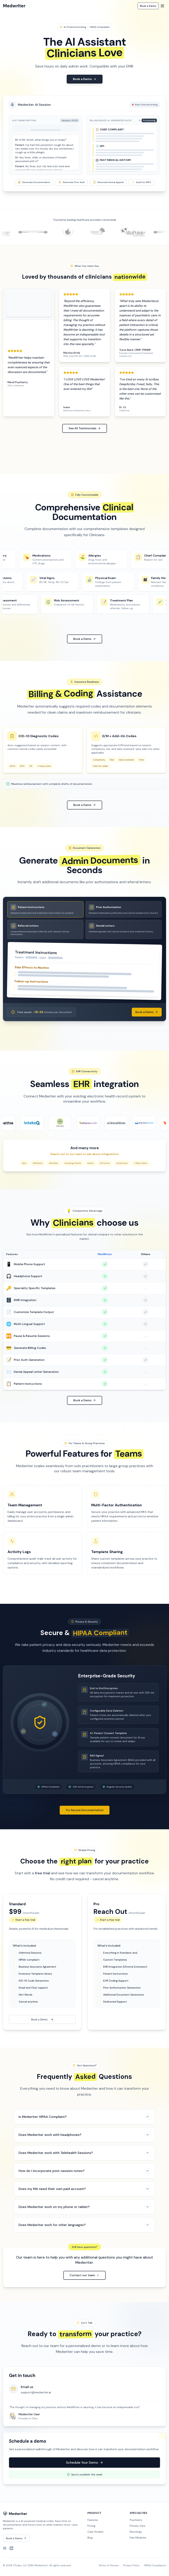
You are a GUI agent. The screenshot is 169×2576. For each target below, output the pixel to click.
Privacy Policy (131, 2565)
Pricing (91, 2525)
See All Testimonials (85, 428)
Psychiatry (136, 2520)
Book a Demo (106, 79)
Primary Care (137, 2525)
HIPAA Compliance (155, 2565)
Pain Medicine (138, 2537)
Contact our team (84, 2275)
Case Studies (95, 2531)
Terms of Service (108, 2565)
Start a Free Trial (146, 6)
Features (92, 2520)
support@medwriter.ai (36, 2392)
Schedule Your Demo (84, 2462)
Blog (90, 2537)
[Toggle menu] (162, 6)
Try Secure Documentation (85, 1810)
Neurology (136, 2531)
